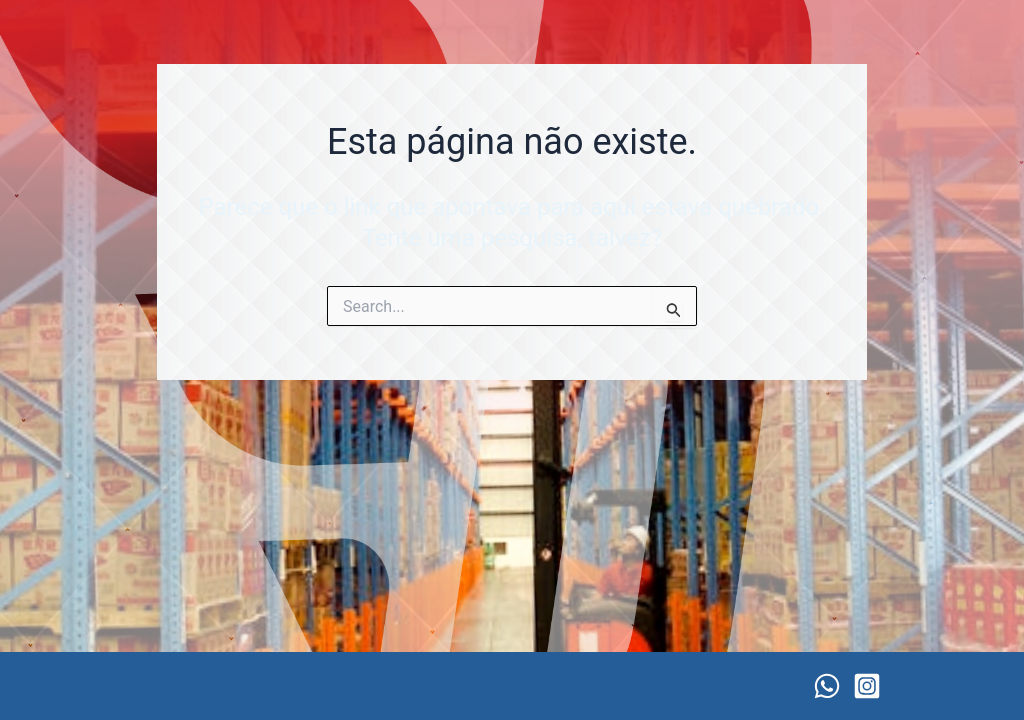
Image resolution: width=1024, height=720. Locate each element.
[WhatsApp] (827, 686)
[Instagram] (867, 686)
